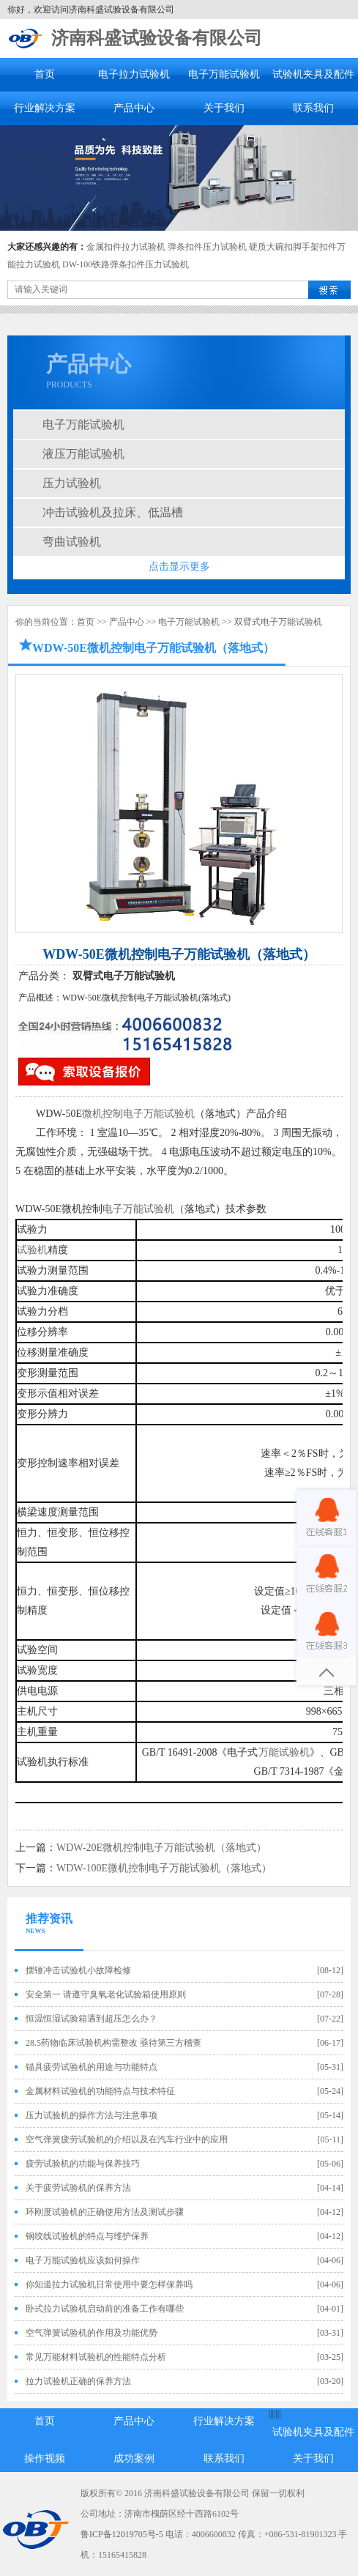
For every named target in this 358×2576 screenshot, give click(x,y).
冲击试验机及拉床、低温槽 (112, 512)
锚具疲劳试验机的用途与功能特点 (91, 2067)
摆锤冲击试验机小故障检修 (78, 1970)
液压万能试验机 (83, 454)
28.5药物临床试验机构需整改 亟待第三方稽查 (113, 2043)
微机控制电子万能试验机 (138, 1113)
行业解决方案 (44, 108)
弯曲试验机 (71, 541)
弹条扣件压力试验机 (207, 247)
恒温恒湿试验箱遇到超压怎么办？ (91, 2018)
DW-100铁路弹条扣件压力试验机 (125, 264)
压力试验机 (71, 483)
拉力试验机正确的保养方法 (78, 2381)
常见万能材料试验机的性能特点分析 (96, 2357)
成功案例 (133, 2458)
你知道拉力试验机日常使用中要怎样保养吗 (109, 2284)
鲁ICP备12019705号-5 (122, 2534)
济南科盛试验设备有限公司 (156, 38)
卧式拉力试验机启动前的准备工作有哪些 (105, 2309)
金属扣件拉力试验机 (125, 247)
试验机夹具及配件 (313, 74)
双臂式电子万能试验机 (278, 622)
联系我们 (313, 108)
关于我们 (224, 108)
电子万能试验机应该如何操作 (83, 2260)
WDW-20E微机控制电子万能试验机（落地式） (161, 1847)
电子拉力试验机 (134, 74)
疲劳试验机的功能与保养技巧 (83, 2164)
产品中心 (133, 108)
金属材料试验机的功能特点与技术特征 (100, 2091)
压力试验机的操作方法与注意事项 (91, 2115)
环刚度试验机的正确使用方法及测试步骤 (105, 2212)
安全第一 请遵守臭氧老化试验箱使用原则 (106, 1994)
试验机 (32, 1249)
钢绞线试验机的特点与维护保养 (87, 2236)
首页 (44, 74)
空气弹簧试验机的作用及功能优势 (91, 2333)
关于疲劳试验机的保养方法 (78, 2188)
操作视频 (44, 2458)
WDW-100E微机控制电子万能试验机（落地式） (164, 1868)
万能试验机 (284, 1752)
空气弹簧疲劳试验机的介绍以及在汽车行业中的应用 (127, 2139)
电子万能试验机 (224, 74)
